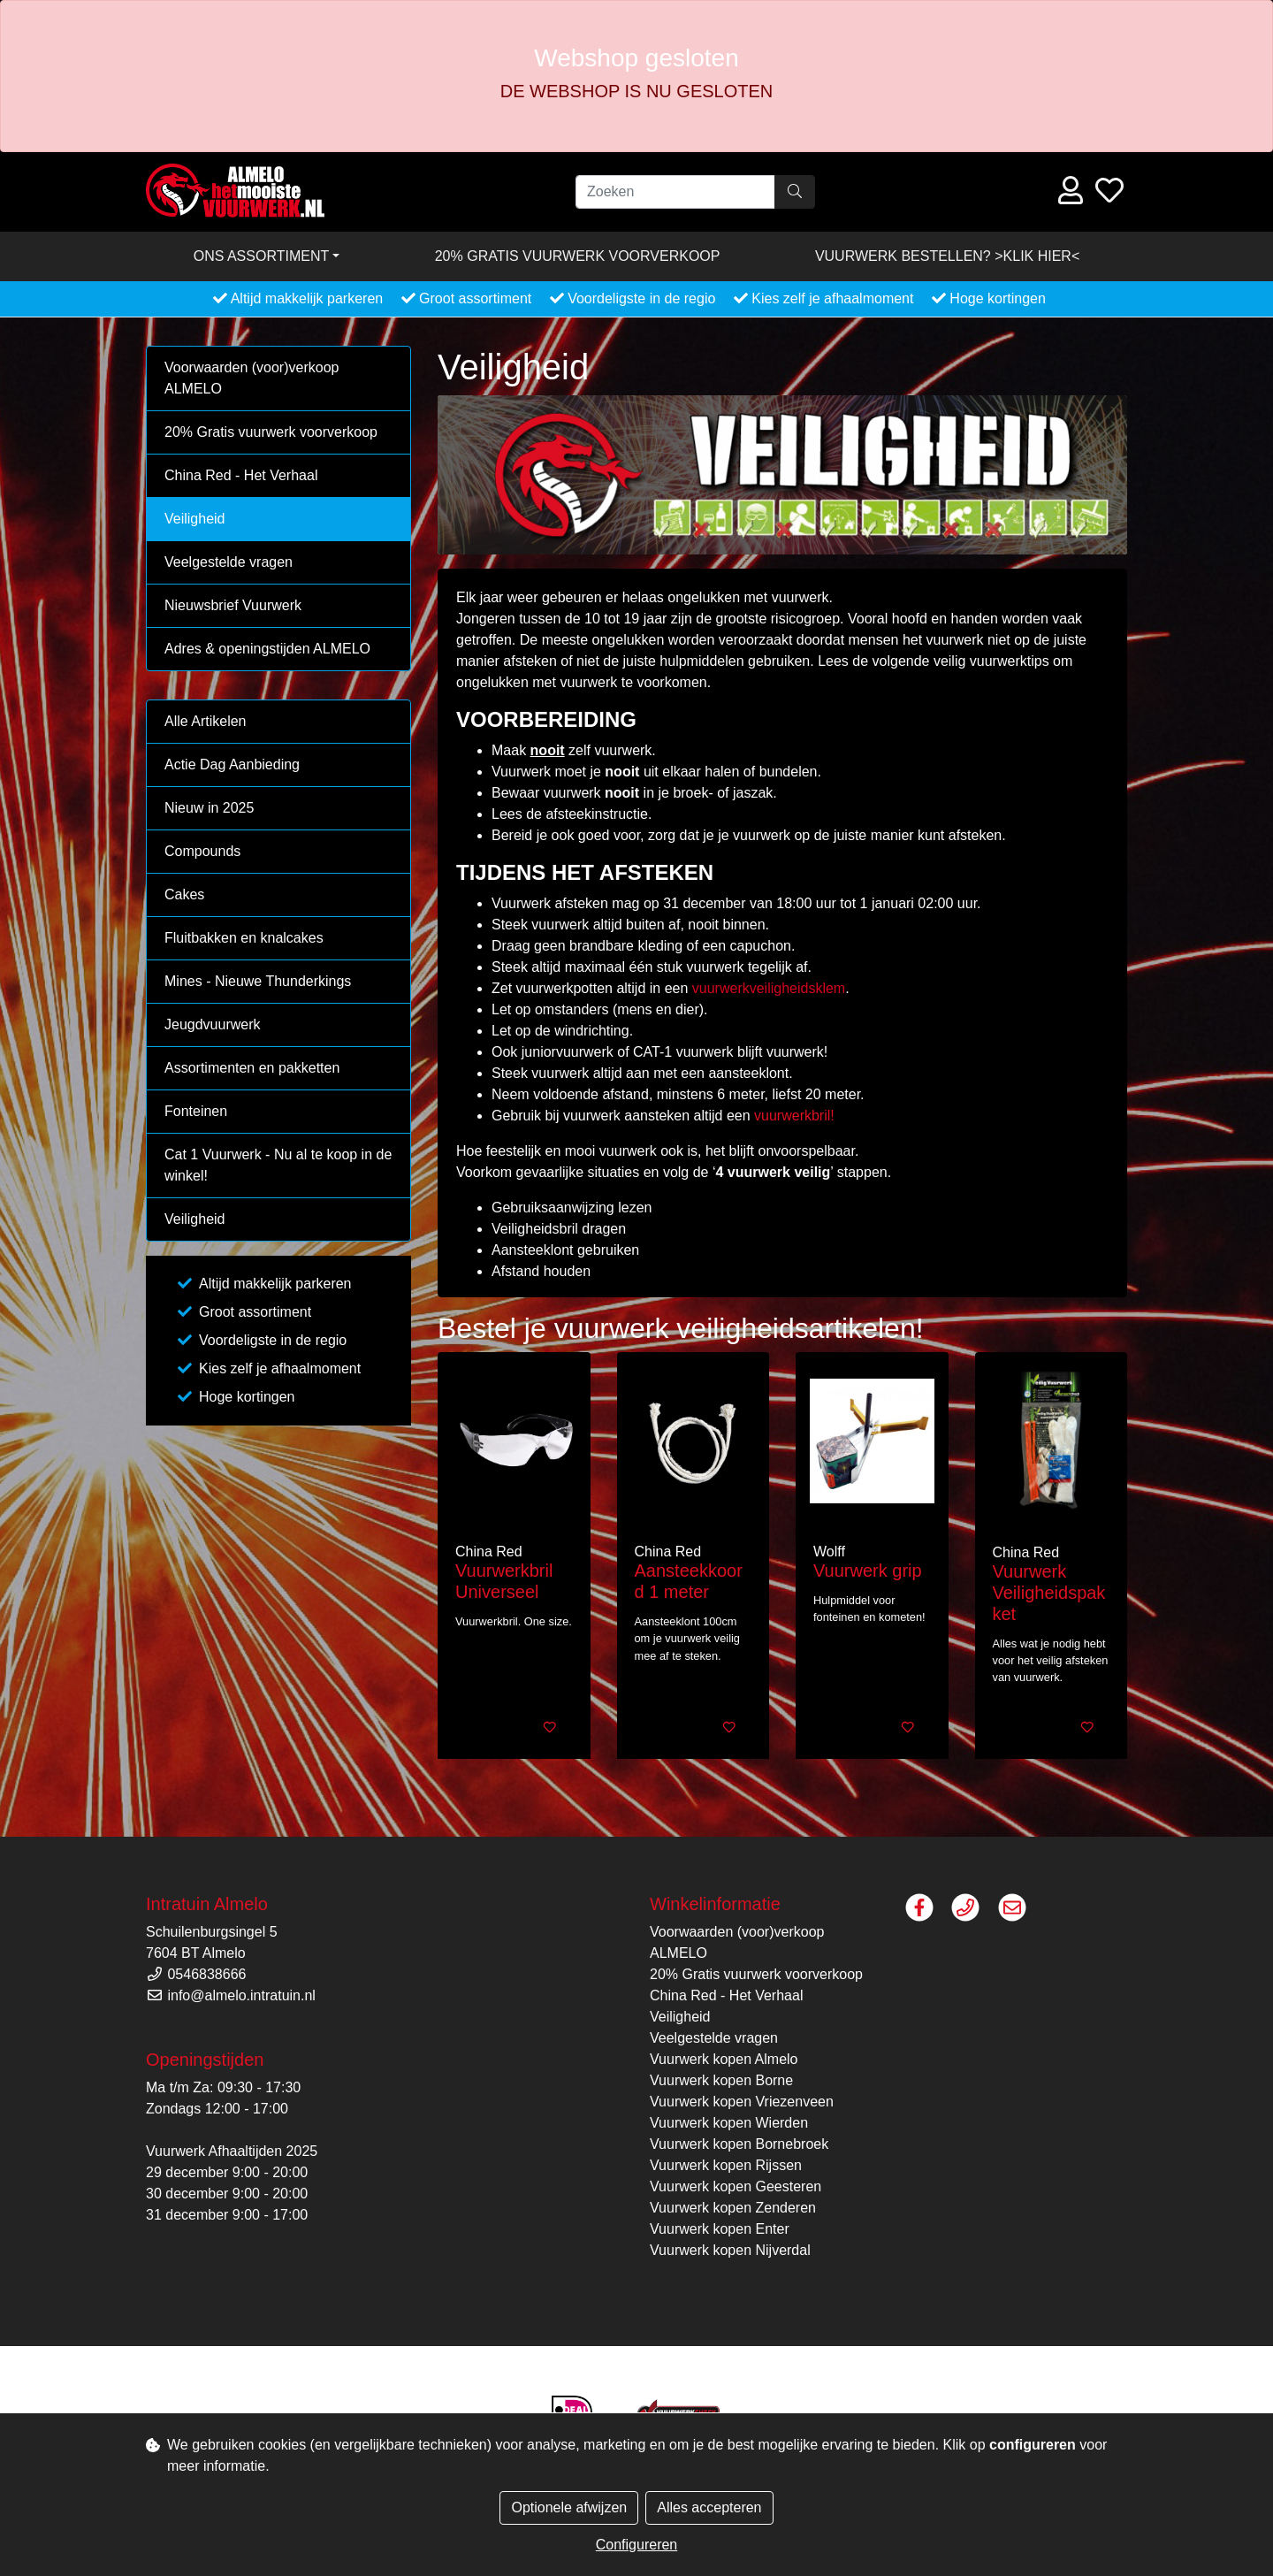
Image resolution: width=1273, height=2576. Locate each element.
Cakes (184, 894)
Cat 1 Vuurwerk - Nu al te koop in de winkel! (278, 1165)
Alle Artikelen (205, 721)
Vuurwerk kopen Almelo (724, 2059)
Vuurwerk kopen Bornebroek (739, 2144)
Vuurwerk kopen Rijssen (726, 2165)
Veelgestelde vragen (228, 561)
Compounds (202, 851)
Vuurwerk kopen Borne (721, 2080)
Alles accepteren (709, 2507)
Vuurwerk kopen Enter (719, 2228)
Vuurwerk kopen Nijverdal (730, 2250)
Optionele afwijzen (569, 2507)
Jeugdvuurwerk (212, 1024)
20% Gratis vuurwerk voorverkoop (577, 256)
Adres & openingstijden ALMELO (267, 648)
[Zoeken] (675, 192)
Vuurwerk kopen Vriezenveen (742, 2101)
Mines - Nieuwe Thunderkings (257, 981)
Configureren (637, 2544)
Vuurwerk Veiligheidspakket (1049, 1593)
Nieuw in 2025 (209, 807)
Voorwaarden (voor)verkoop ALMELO (251, 378)
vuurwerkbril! (794, 1115)
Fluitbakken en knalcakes (244, 937)
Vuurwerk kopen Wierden (729, 2122)
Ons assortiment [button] (262, 256)
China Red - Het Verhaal (240, 475)
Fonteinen (195, 1111)
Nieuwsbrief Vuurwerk (232, 605)
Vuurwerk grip (867, 1570)
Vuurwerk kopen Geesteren (735, 2186)
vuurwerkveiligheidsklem (768, 988)
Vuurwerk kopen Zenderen (733, 2207)
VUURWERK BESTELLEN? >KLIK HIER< (947, 256)
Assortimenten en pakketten (251, 1067)
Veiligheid (194, 518)
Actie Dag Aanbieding (232, 764)
